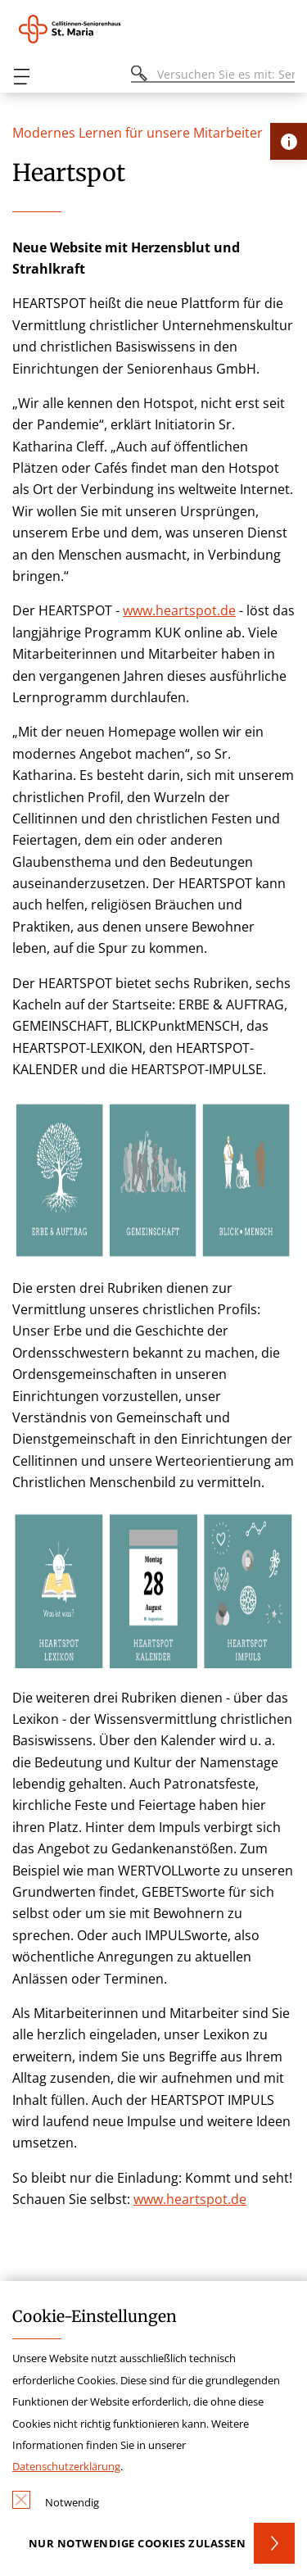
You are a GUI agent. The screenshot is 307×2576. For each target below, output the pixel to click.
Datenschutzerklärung (66, 2466)
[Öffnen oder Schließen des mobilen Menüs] (21, 76)
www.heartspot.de (179, 610)
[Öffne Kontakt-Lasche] (288, 141)
